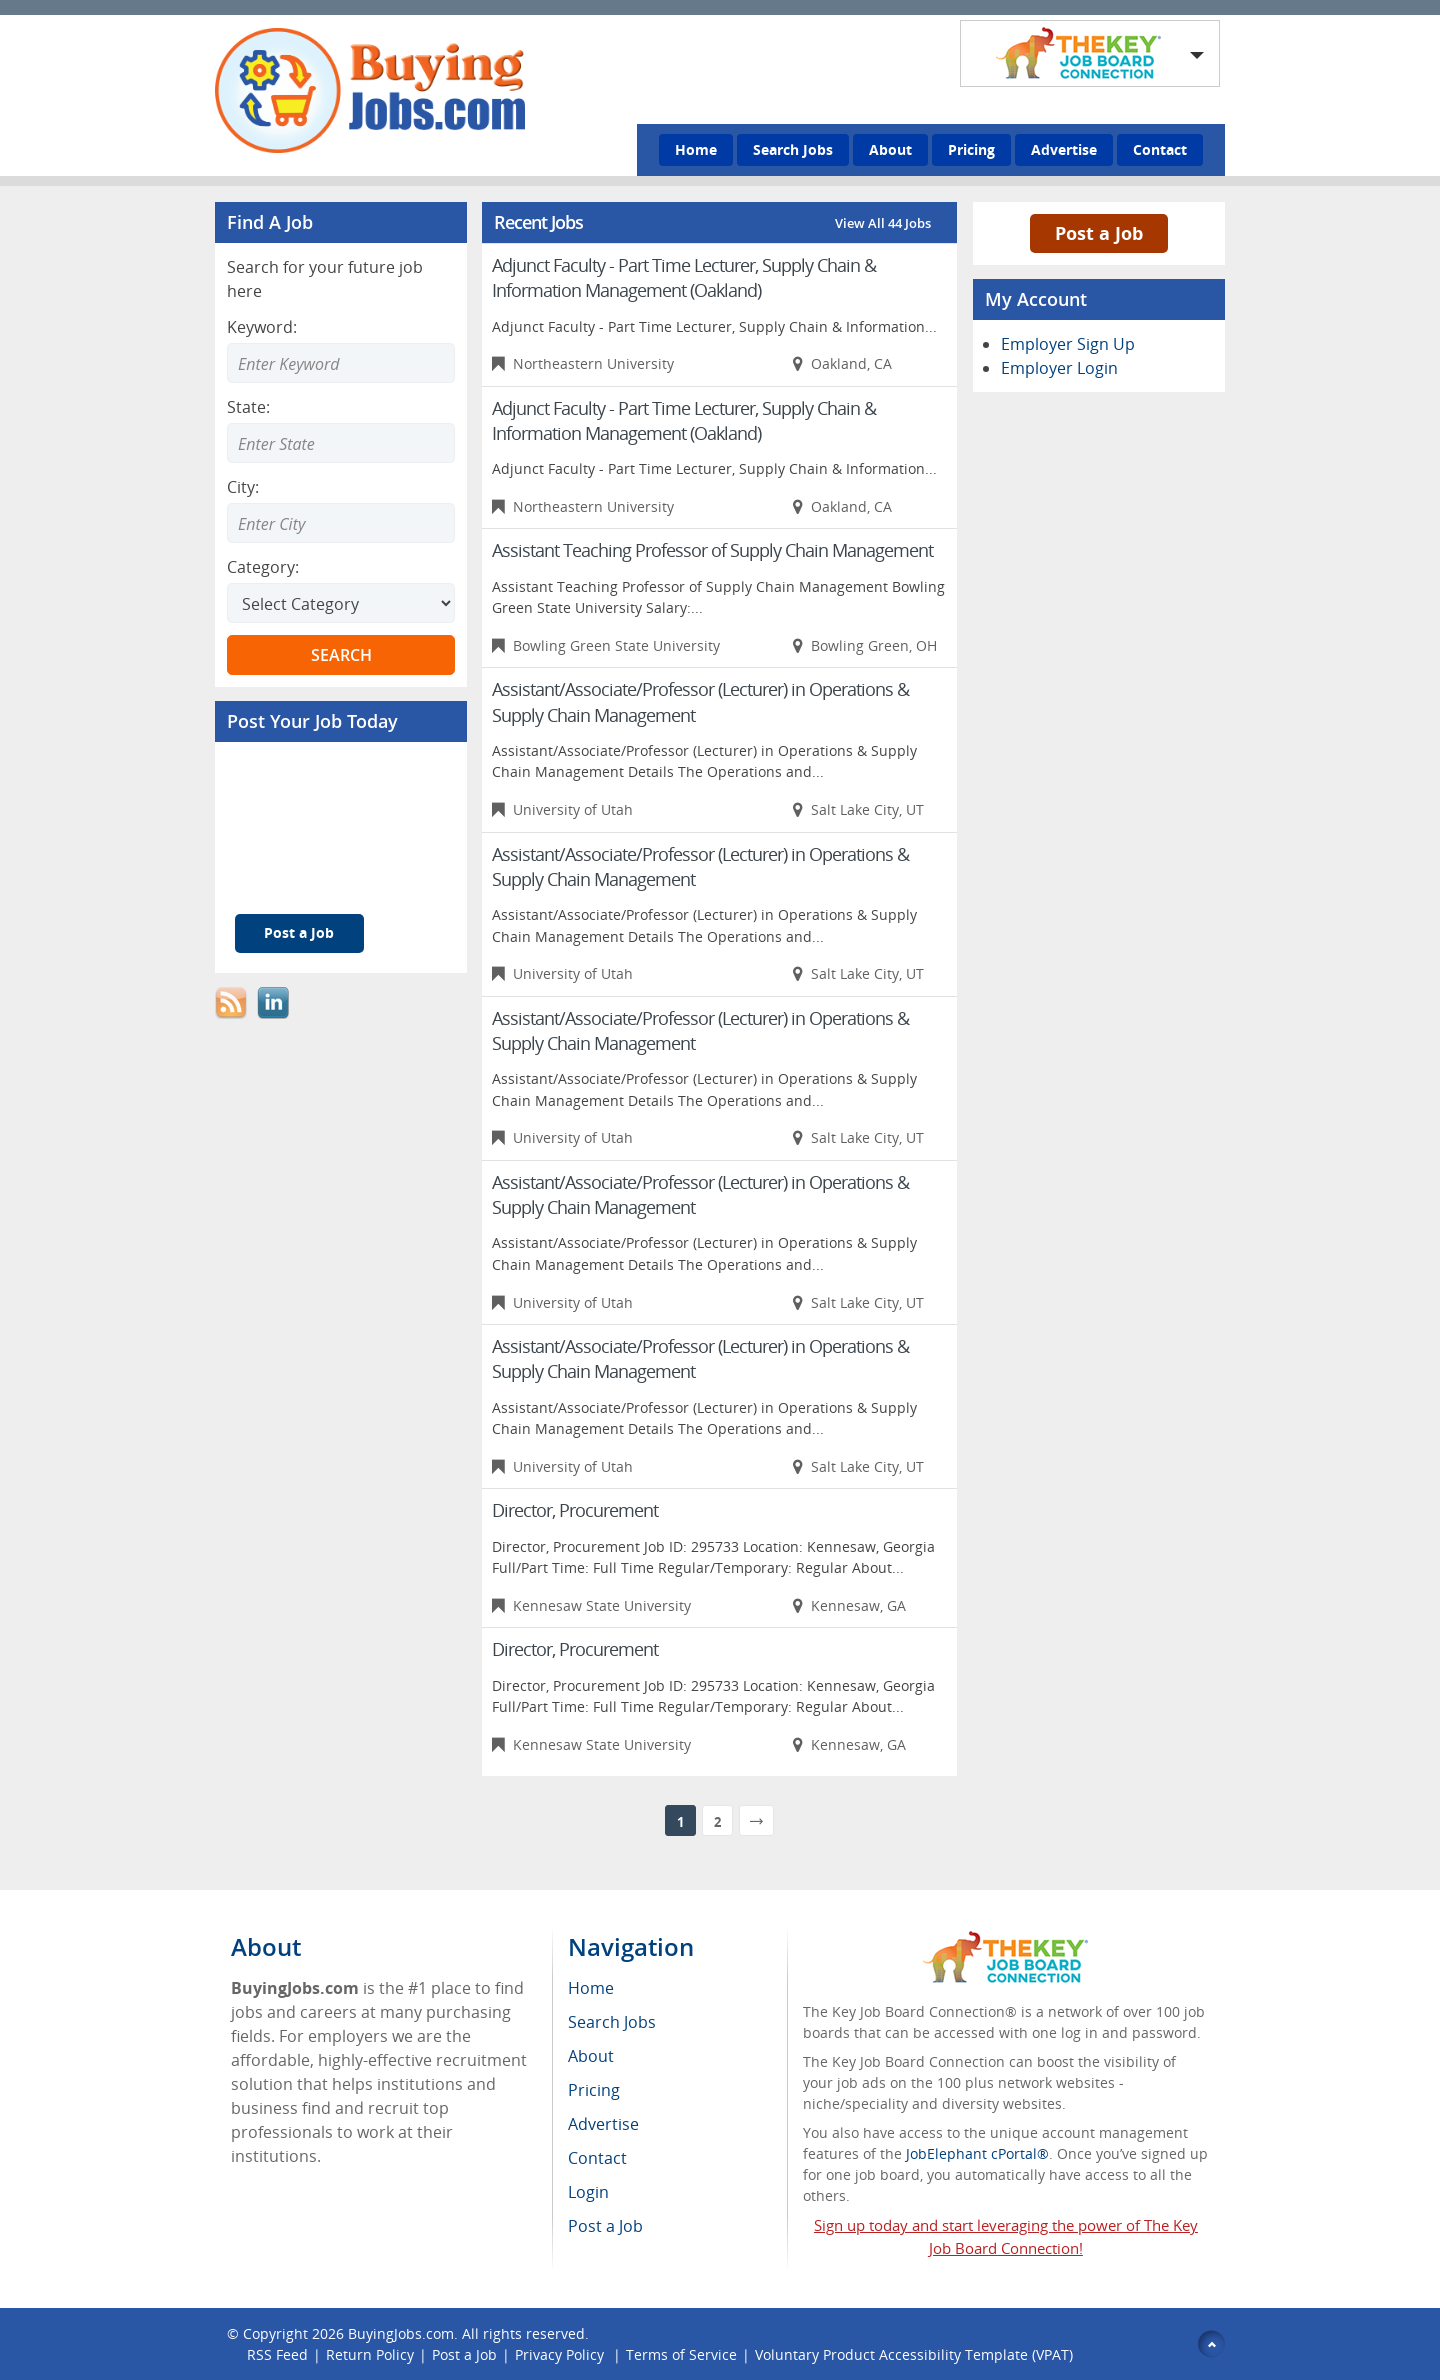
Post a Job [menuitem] (605, 2226)
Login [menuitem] (588, 2192)
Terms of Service (681, 2354)
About (890, 149)
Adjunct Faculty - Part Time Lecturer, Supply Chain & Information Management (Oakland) (684, 277)
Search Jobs (793, 149)
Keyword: (262, 327)
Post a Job (299, 932)
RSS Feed (277, 2354)
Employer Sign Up (1068, 344)
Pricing (971, 149)
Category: (263, 567)
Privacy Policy (561, 2354)
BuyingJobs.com (401, 2333)
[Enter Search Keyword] (341, 363)
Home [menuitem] (591, 1988)
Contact (1160, 149)
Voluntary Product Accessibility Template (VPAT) (914, 2354)
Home (696, 149)
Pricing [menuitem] (594, 2090)
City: (243, 487)
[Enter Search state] (341, 443)
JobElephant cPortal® (977, 2153)
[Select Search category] (341, 603)
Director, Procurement (575, 1510)
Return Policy (370, 2354)
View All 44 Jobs (883, 223)
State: (248, 407)
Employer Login (1059, 368)
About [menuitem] (591, 2056)
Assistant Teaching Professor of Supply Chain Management (712, 550)
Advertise (1064, 149)
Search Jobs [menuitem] (612, 2022)
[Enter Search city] (341, 523)
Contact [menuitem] (597, 2158)
